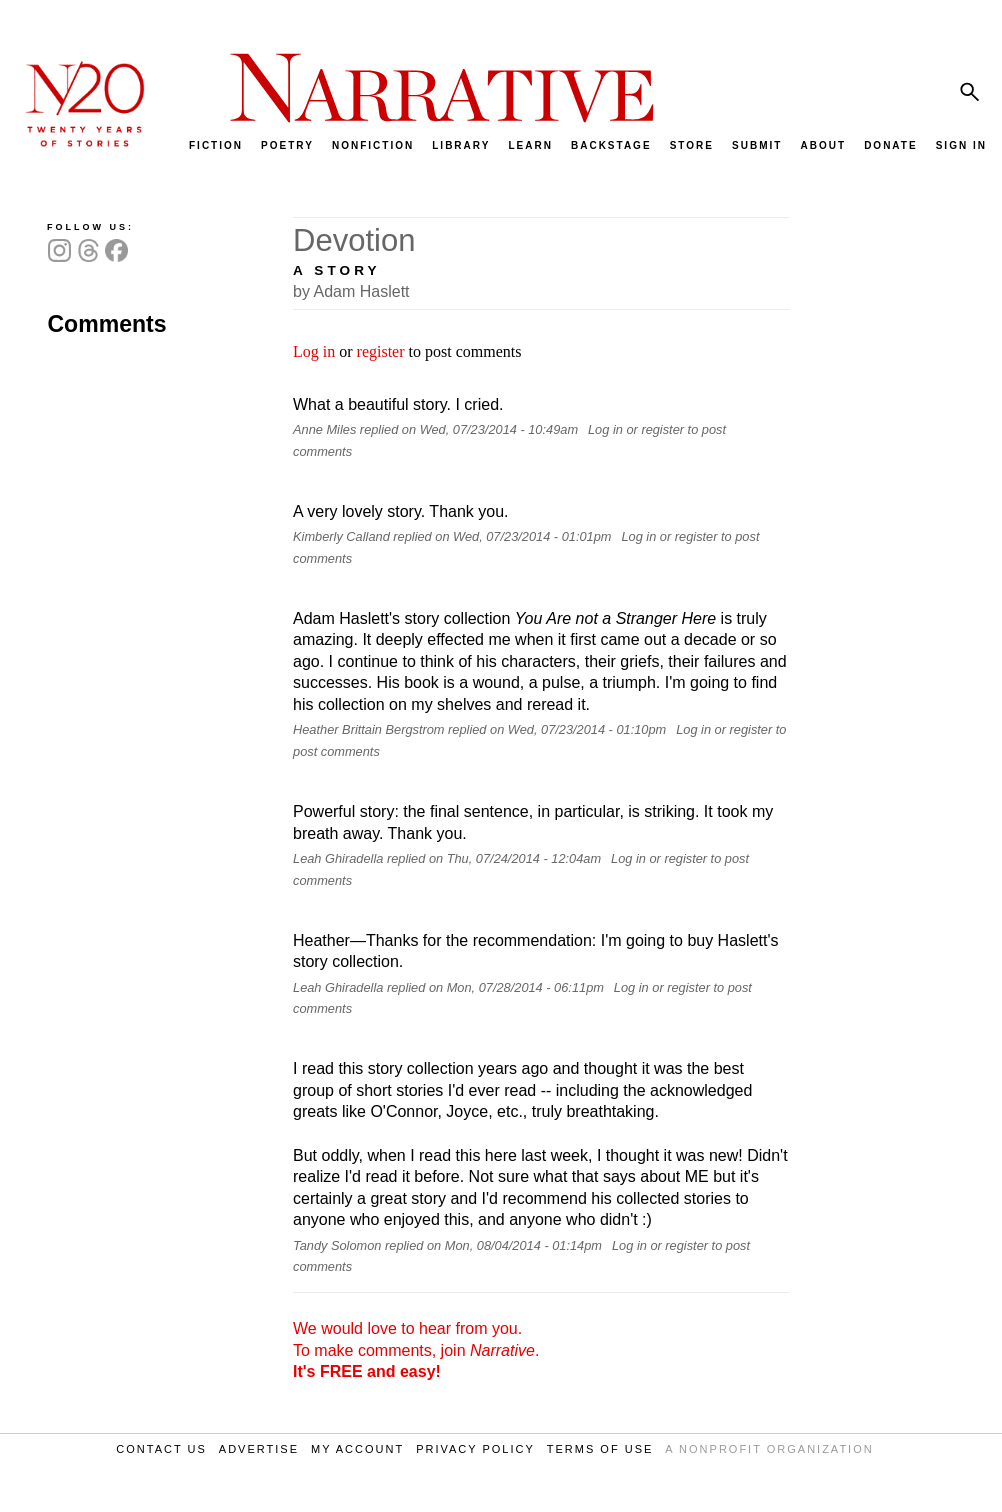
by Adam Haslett (351, 291)
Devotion (354, 240)
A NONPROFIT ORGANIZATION (769, 1449)
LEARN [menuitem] (530, 145)
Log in (314, 351)
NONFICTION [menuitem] (373, 145)
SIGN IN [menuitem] (961, 145)
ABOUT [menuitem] (823, 145)
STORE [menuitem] (692, 145)
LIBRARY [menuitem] (461, 145)
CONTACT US (161, 1449)
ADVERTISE (259, 1449)
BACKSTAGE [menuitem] (611, 145)
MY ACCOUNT (357, 1449)
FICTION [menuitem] (216, 145)
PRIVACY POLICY (475, 1449)
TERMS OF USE (600, 1449)
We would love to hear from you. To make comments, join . (416, 1350)
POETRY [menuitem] (287, 145)
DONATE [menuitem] (890, 145)
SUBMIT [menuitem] (757, 145)
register (381, 351)
